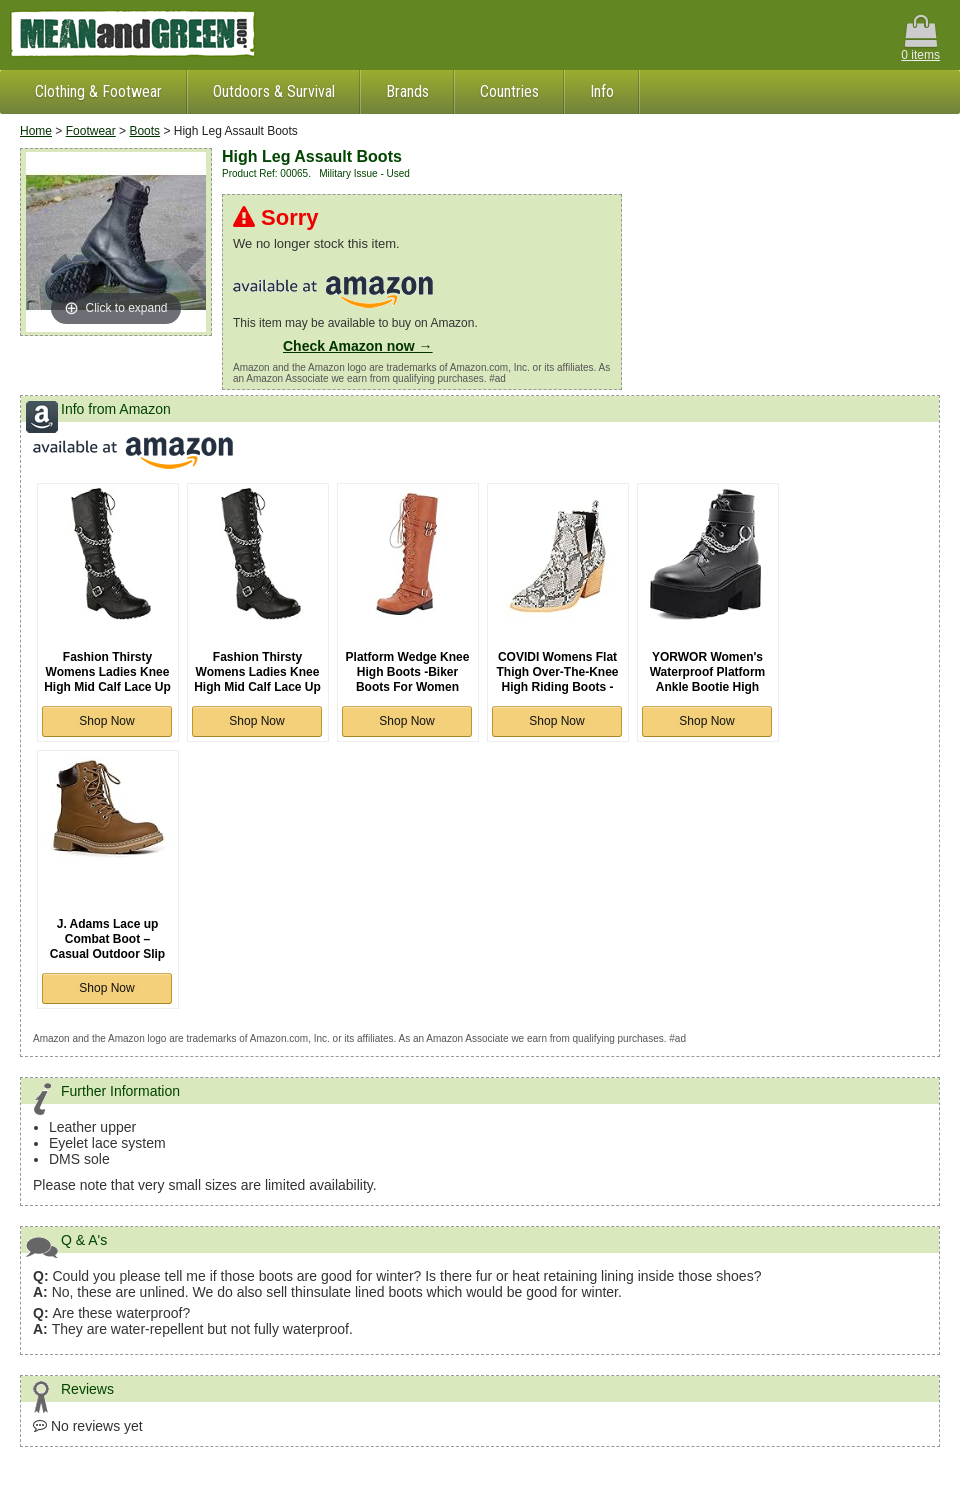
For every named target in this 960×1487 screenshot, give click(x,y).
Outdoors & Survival (274, 91)
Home (36, 131)
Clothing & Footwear (98, 91)
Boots (144, 131)
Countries (509, 91)
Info (602, 91)
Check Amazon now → (358, 346)
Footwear (91, 131)
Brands (407, 91)
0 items (920, 38)
